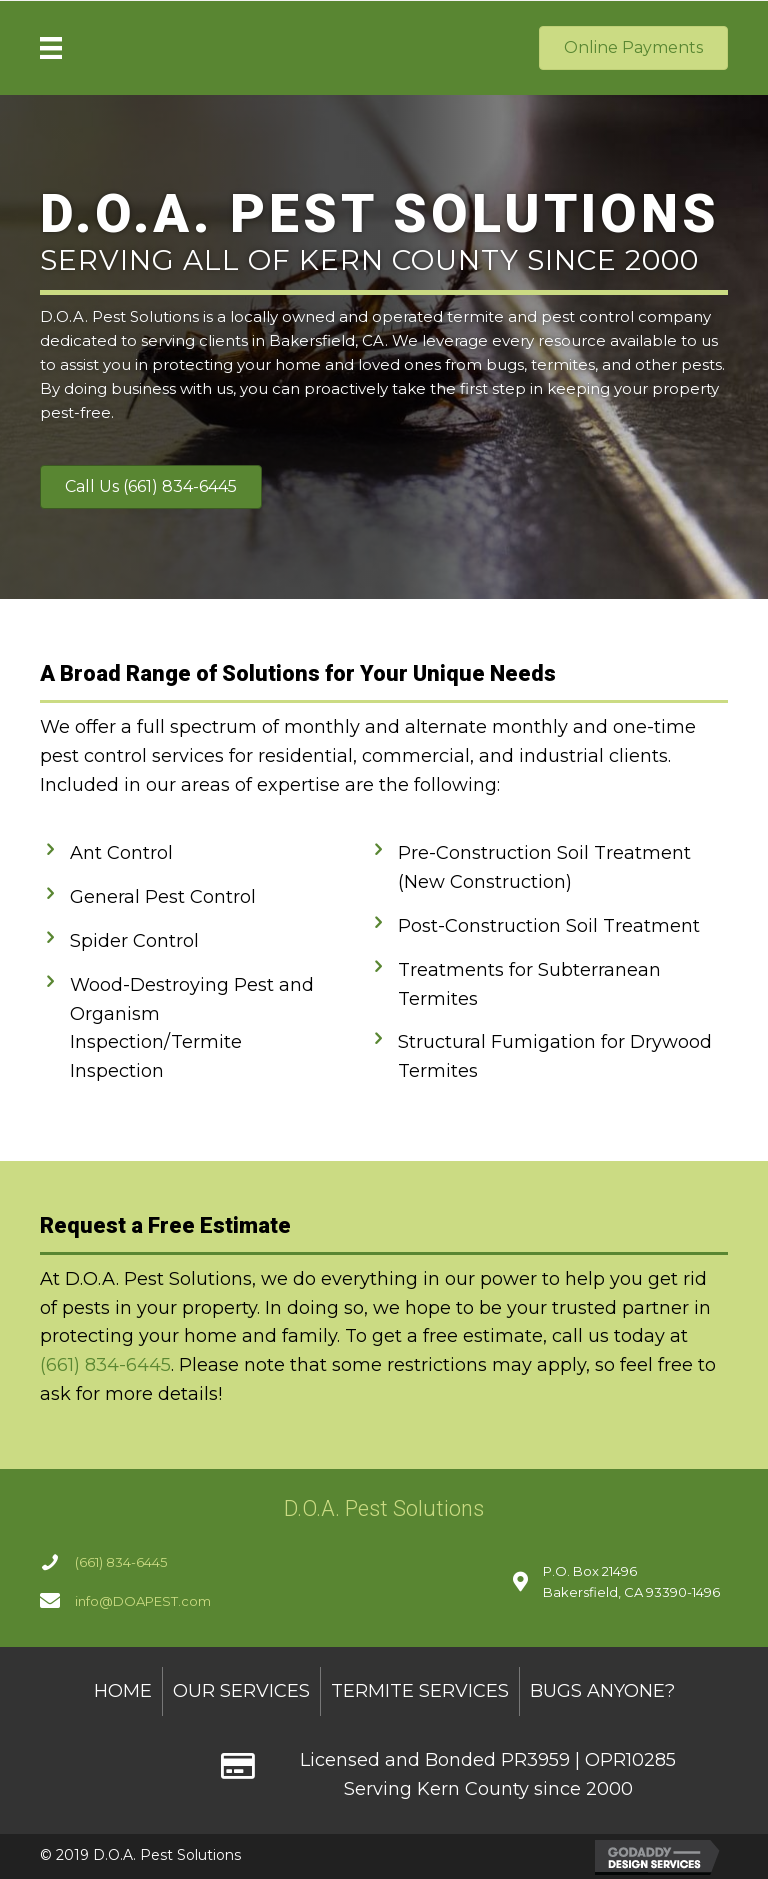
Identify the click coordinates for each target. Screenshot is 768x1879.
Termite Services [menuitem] (420, 1691)
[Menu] (51, 48)
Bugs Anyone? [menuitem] (602, 1691)
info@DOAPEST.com (143, 1601)
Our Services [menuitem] (241, 1691)
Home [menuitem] (123, 1691)
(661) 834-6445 (105, 1365)
